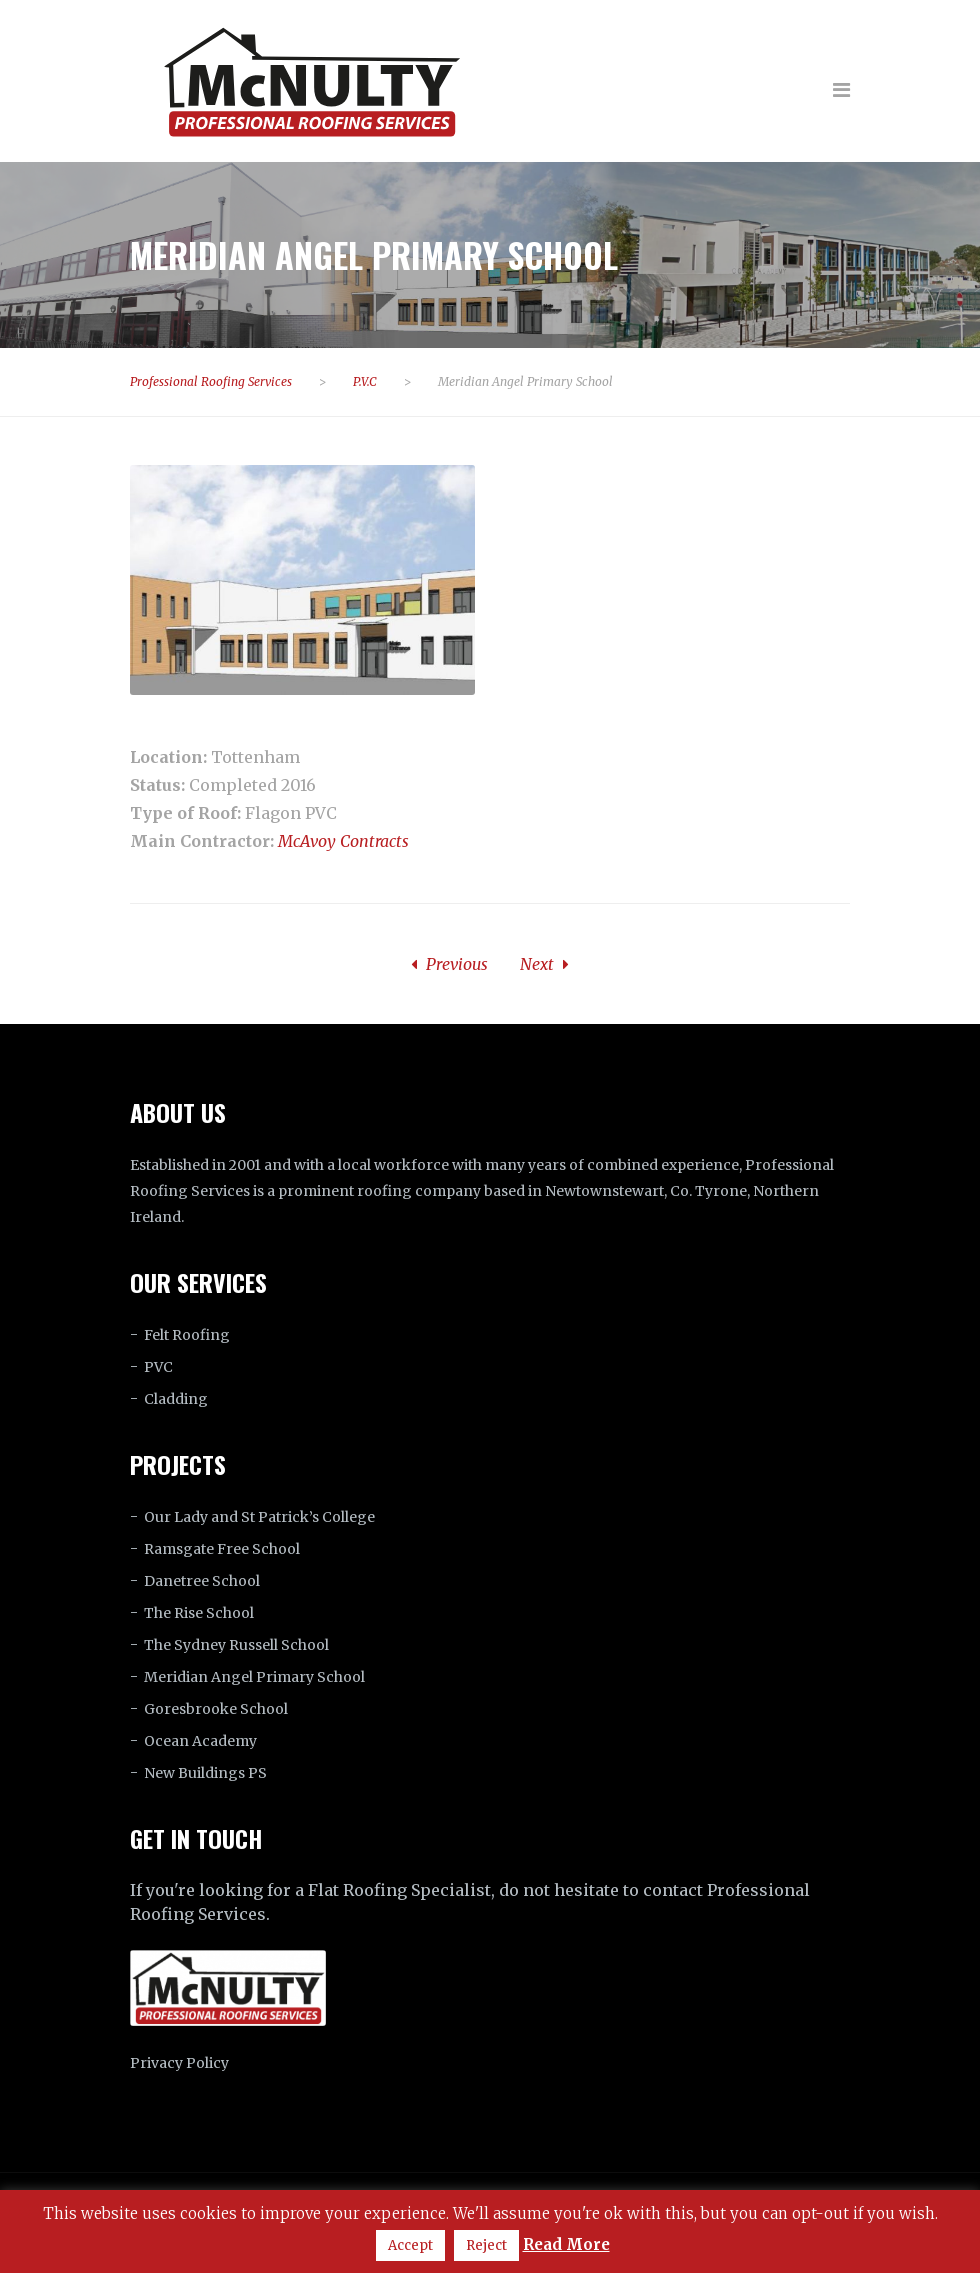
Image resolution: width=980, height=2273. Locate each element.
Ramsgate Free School (222, 1549)
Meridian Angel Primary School (254, 1677)
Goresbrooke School (216, 1709)
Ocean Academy (200, 1741)
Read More (566, 2244)
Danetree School (202, 1581)
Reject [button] (486, 2245)
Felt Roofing (187, 1335)
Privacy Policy (179, 2063)
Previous (449, 964)
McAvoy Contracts (343, 841)
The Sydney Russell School (236, 1645)
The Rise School (199, 1613)
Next (544, 964)
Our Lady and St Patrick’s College (259, 1517)
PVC (158, 1367)
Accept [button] (410, 2245)
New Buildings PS (205, 1773)
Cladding (176, 1399)
